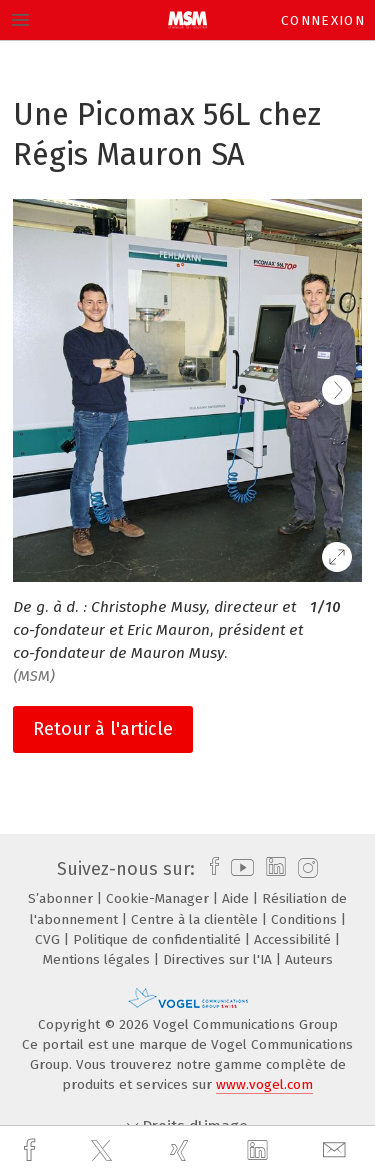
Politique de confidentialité (159, 939)
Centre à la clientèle (196, 919)
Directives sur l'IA (219, 959)
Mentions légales (98, 959)
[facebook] (32, 1150)
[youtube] (239, 869)
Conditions (306, 919)
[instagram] (305, 869)
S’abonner (62, 898)
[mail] (337, 1150)
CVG (49, 939)
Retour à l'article (103, 729)
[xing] (182, 1150)
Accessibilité (294, 939)
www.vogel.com (264, 1084)
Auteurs (309, 959)
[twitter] (104, 1151)
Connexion (323, 20)
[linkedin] (260, 1151)
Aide (237, 898)
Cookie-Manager (159, 898)
